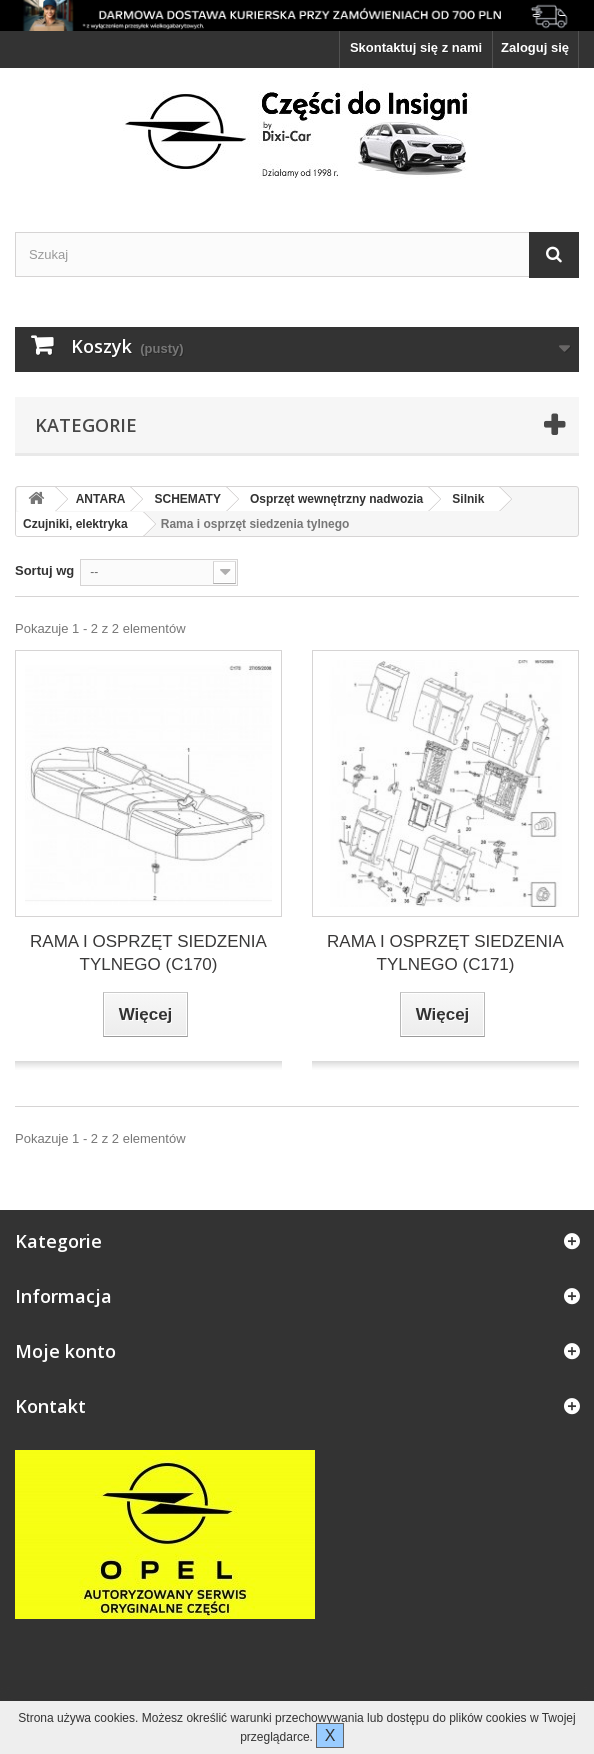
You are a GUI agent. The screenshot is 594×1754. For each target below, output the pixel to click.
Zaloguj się (535, 47)
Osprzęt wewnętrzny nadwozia (336, 499)
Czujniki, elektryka (75, 524)
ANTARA (101, 499)
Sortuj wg (44, 570)
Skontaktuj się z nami (416, 47)
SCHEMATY (187, 499)
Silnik (468, 499)
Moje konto (65, 1351)
